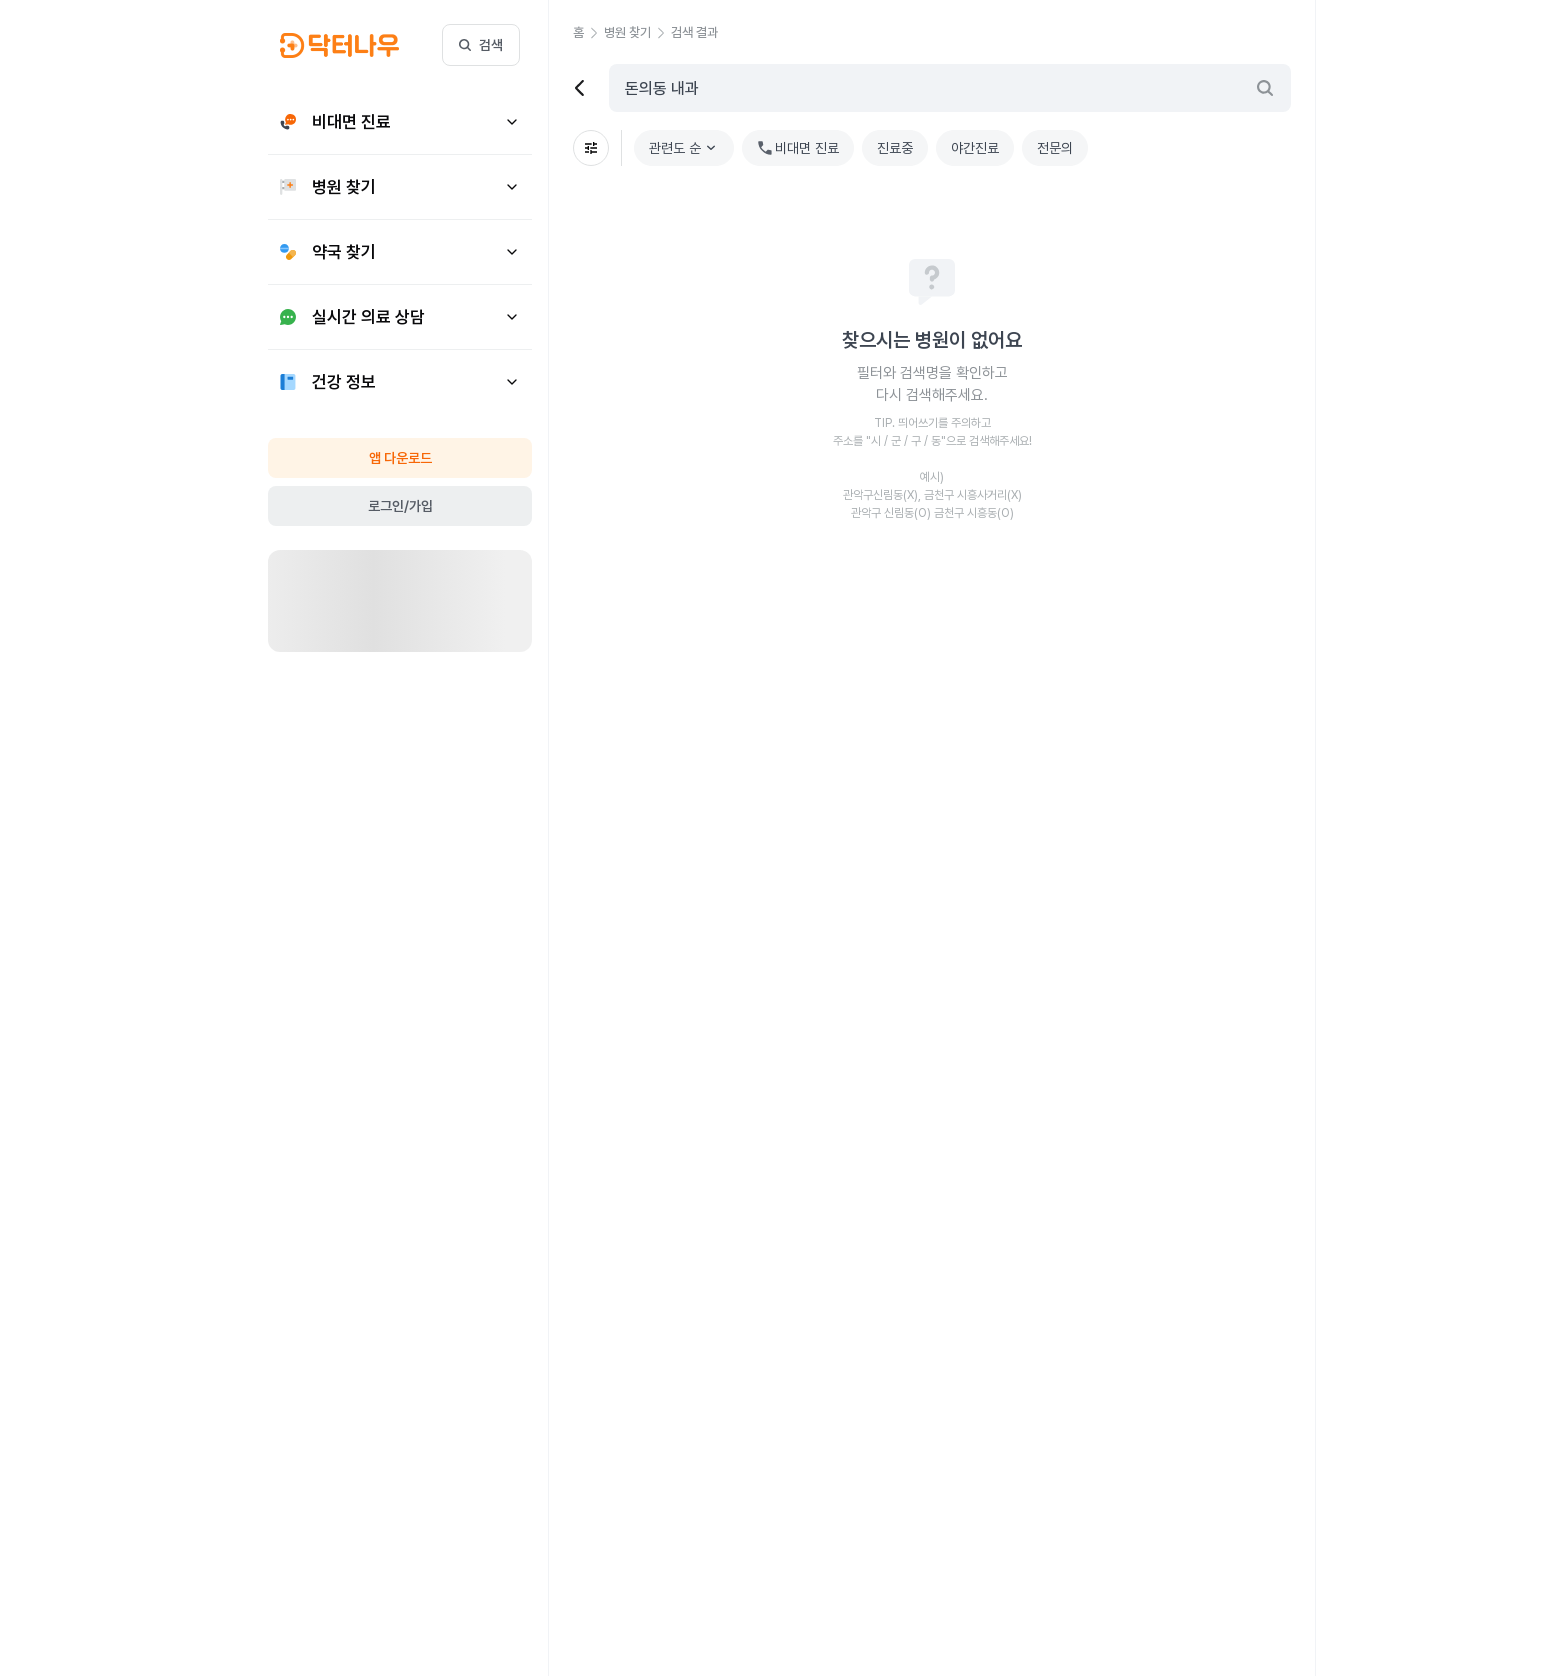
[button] (588, 33)
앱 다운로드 (400, 458)
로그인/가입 (400, 506)
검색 (481, 45)
